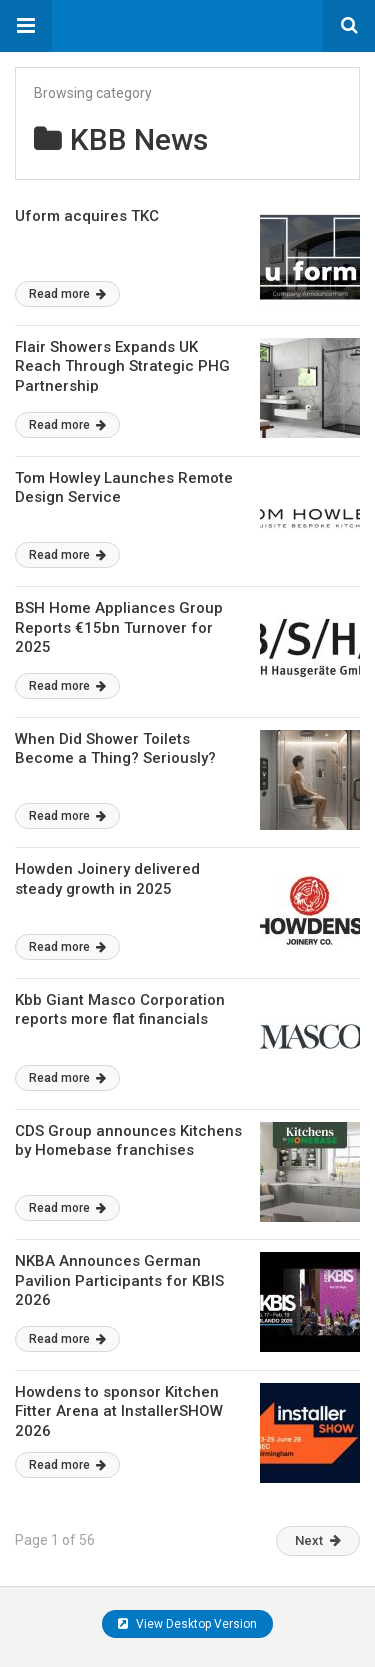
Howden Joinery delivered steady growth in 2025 (107, 879)
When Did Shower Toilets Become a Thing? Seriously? (115, 749)
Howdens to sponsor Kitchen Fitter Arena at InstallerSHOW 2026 (119, 1411)
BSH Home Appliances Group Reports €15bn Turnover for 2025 (119, 627)
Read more (67, 294)
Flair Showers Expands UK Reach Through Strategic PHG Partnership (122, 366)
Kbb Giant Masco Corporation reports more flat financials (120, 1010)
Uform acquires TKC (87, 216)
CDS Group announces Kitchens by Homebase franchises (128, 1141)
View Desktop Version (187, 1624)
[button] (26, 26)
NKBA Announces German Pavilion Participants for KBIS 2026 (119, 1280)
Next (318, 1540)
